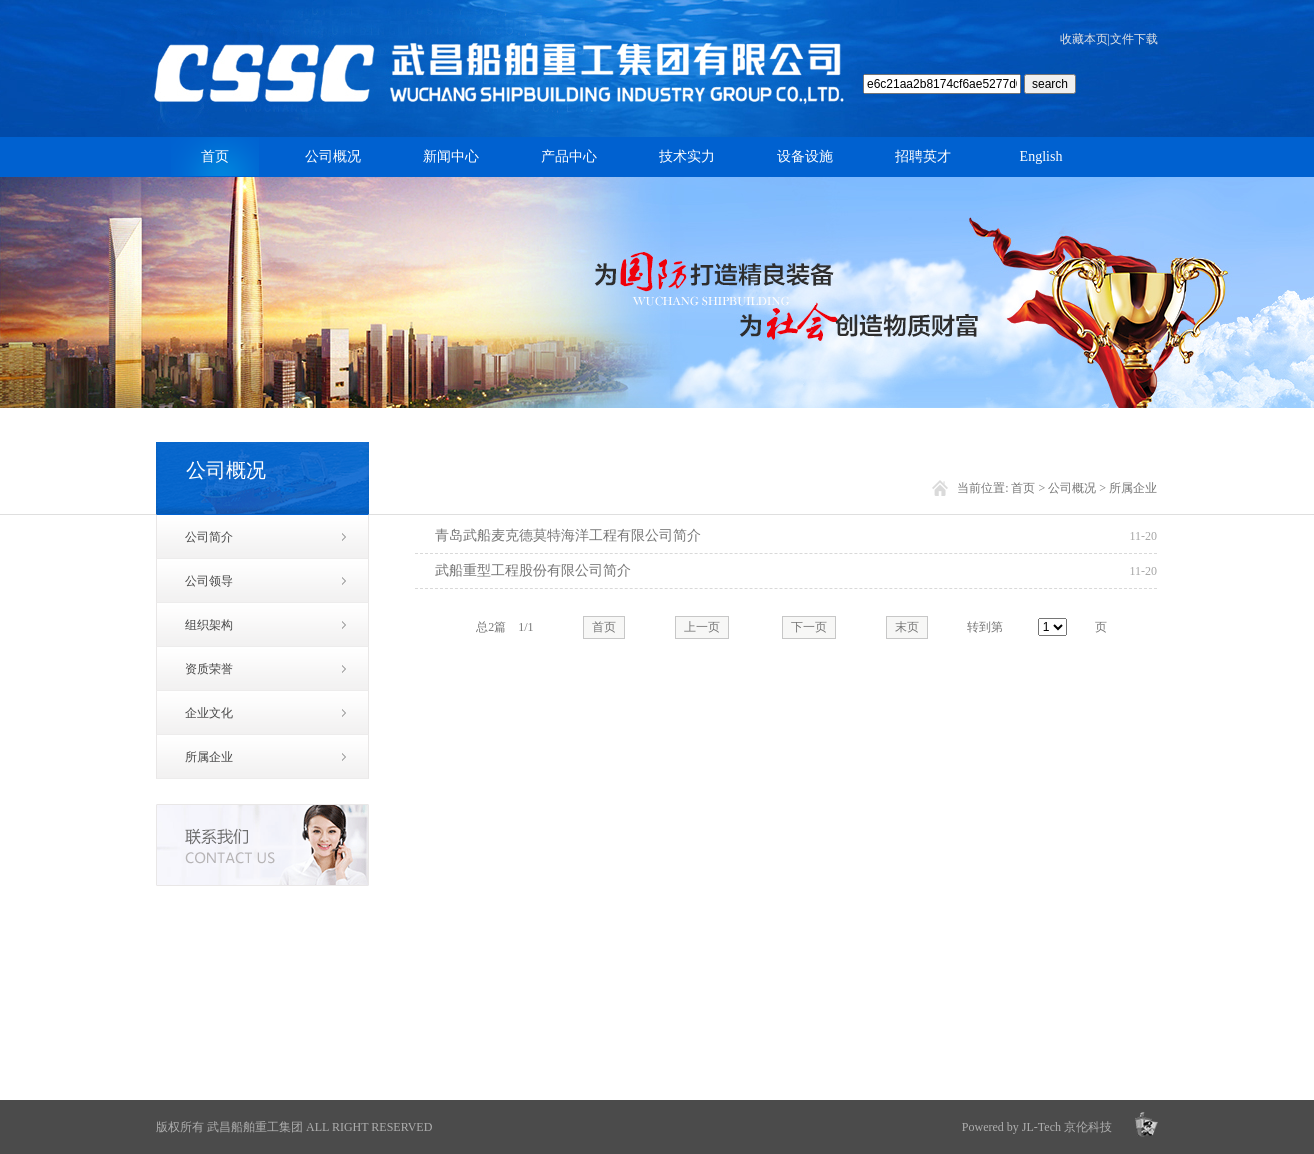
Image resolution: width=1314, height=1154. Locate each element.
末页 (907, 627)
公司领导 (209, 581)
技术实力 (687, 156)
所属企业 (209, 757)
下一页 (809, 627)
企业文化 (209, 713)
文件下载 (1134, 39)
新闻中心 (451, 156)
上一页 (702, 627)
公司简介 (209, 537)
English (1041, 156)
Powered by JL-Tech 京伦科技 (1037, 1127)
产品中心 (569, 156)
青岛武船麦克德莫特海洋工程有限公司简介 (568, 535)
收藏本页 (1084, 39)
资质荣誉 (209, 669)
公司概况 (333, 156)
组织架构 (209, 625)
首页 (215, 156)
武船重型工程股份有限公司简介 (533, 570)
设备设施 (805, 156)
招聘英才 (923, 156)
